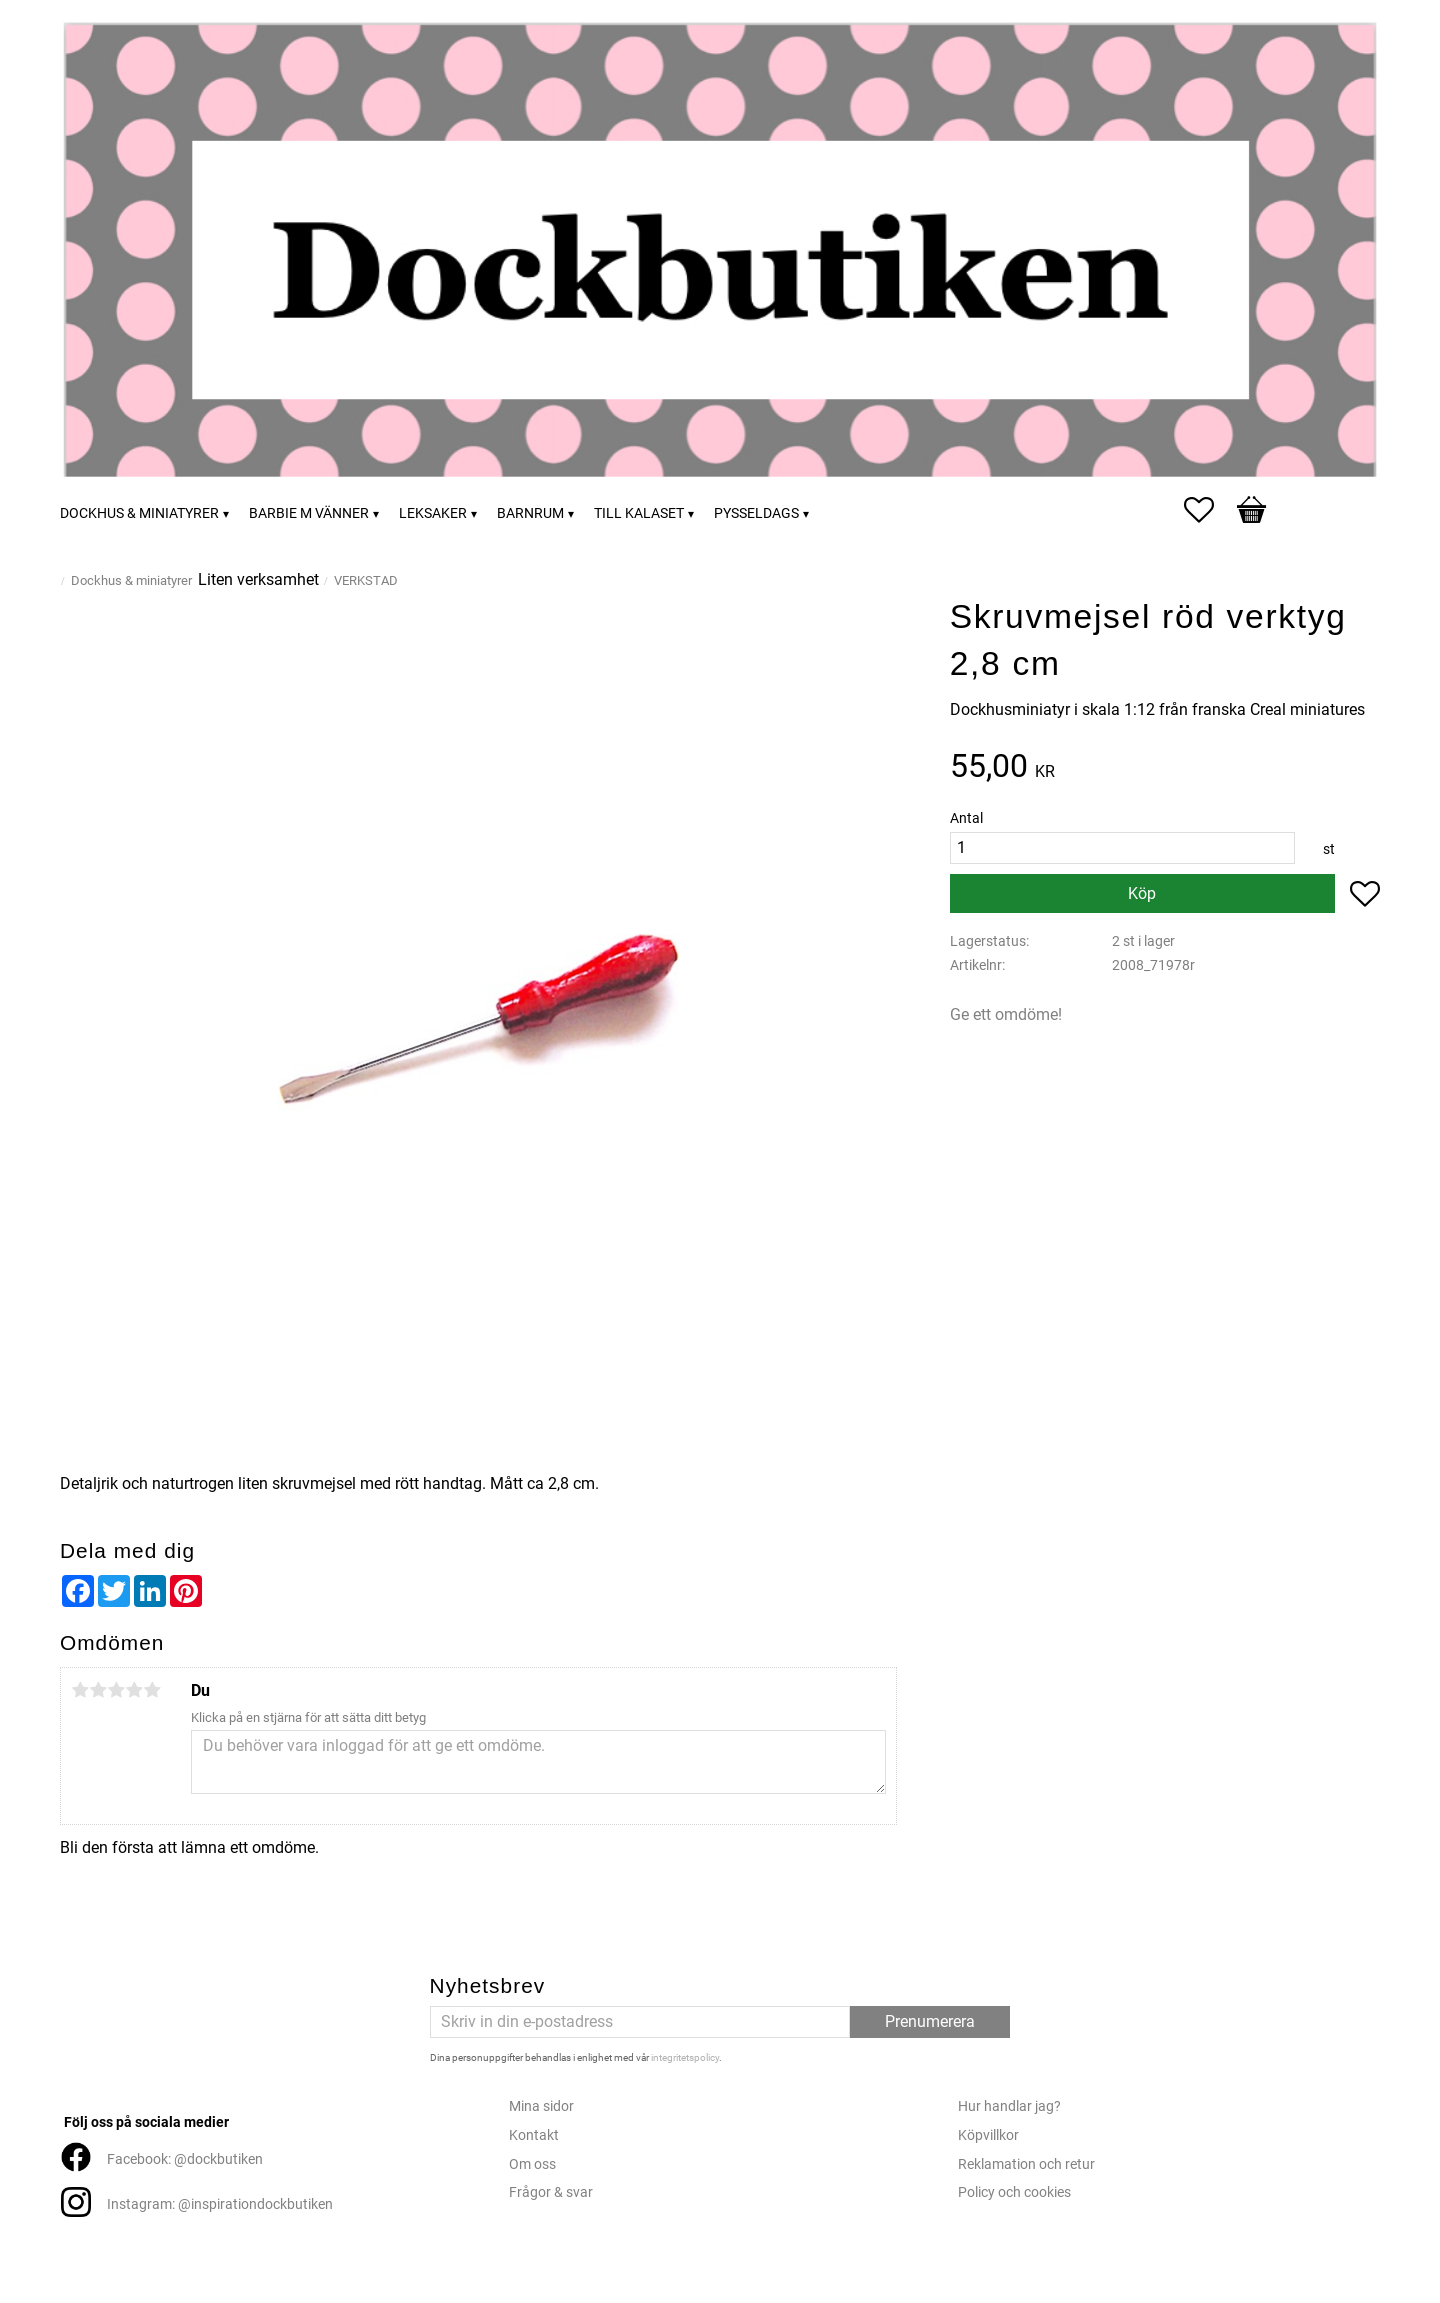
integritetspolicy (685, 2057)
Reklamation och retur (1026, 2164)
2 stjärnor (98, 1690)
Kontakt (534, 2135)
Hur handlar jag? (1009, 2106)
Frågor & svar (551, 2192)
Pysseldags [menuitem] (756, 513)
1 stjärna (80, 1690)
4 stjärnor (134, 1690)
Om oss (532, 2164)
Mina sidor (541, 2106)
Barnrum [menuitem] (530, 513)
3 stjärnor (116, 1690)
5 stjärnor (152, 1690)
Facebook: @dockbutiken (185, 2159)
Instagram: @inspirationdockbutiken (220, 2204)
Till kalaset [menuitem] (639, 513)
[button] (1209, 510)
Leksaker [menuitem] (433, 513)
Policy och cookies (1014, 2192)
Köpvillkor (988, 2135)
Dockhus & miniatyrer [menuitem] (139, 513)
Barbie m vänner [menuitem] (309, 513)
